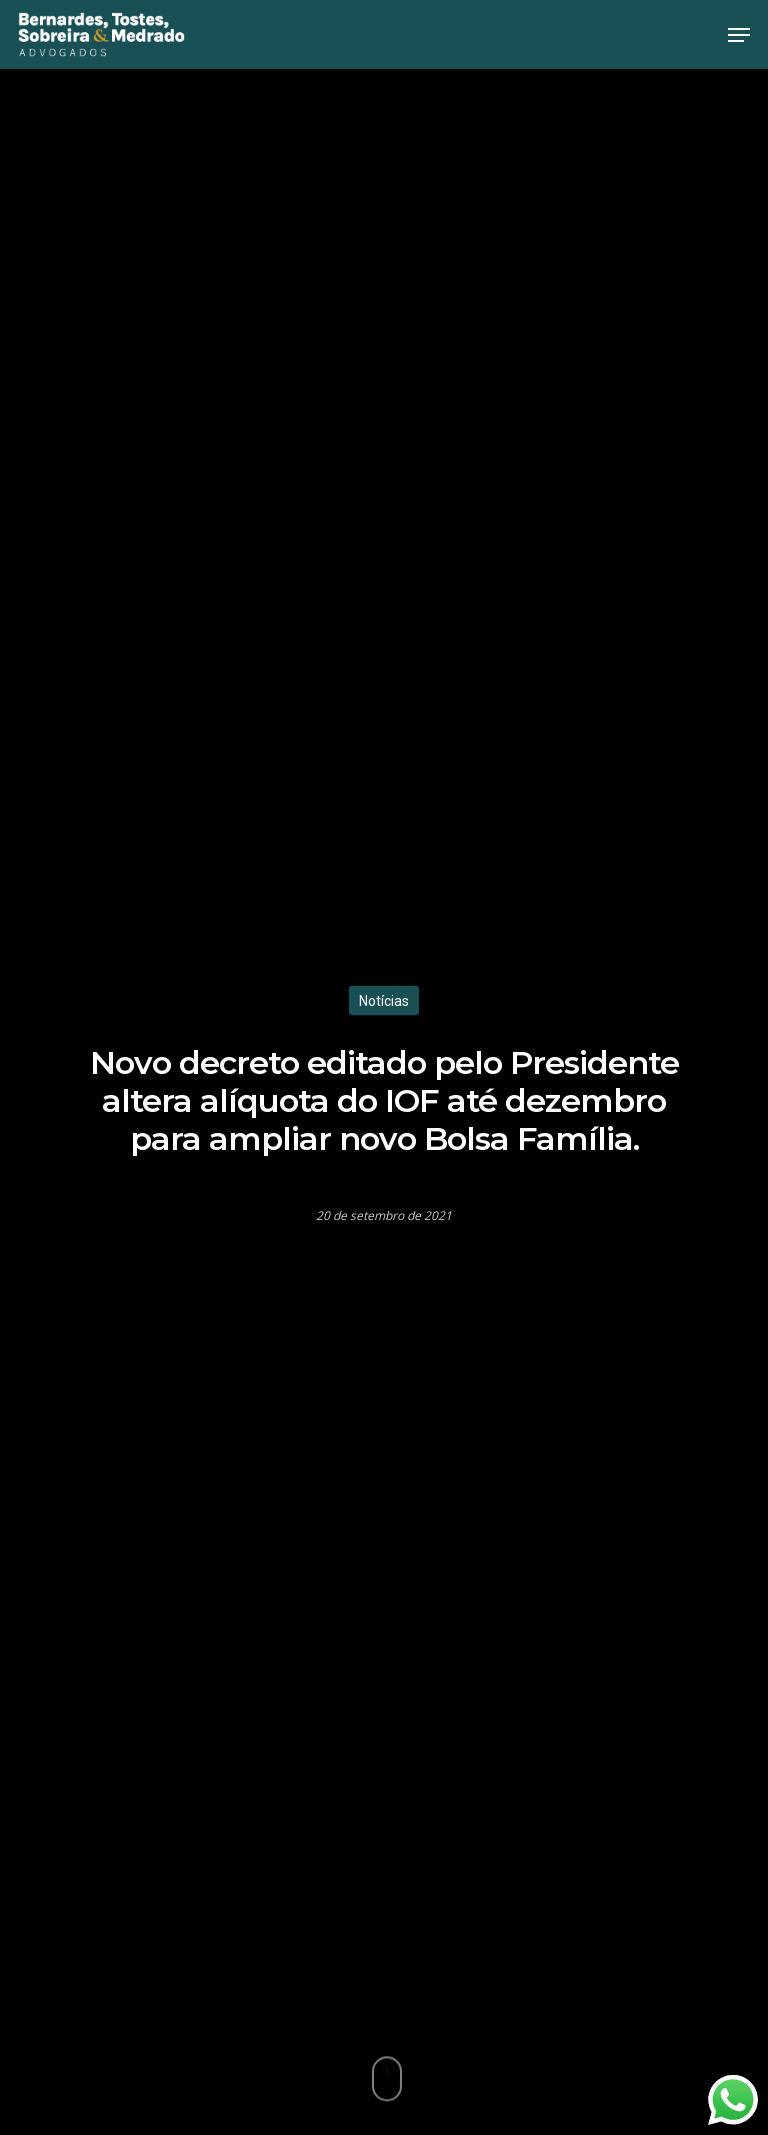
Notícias (384, 1000)
